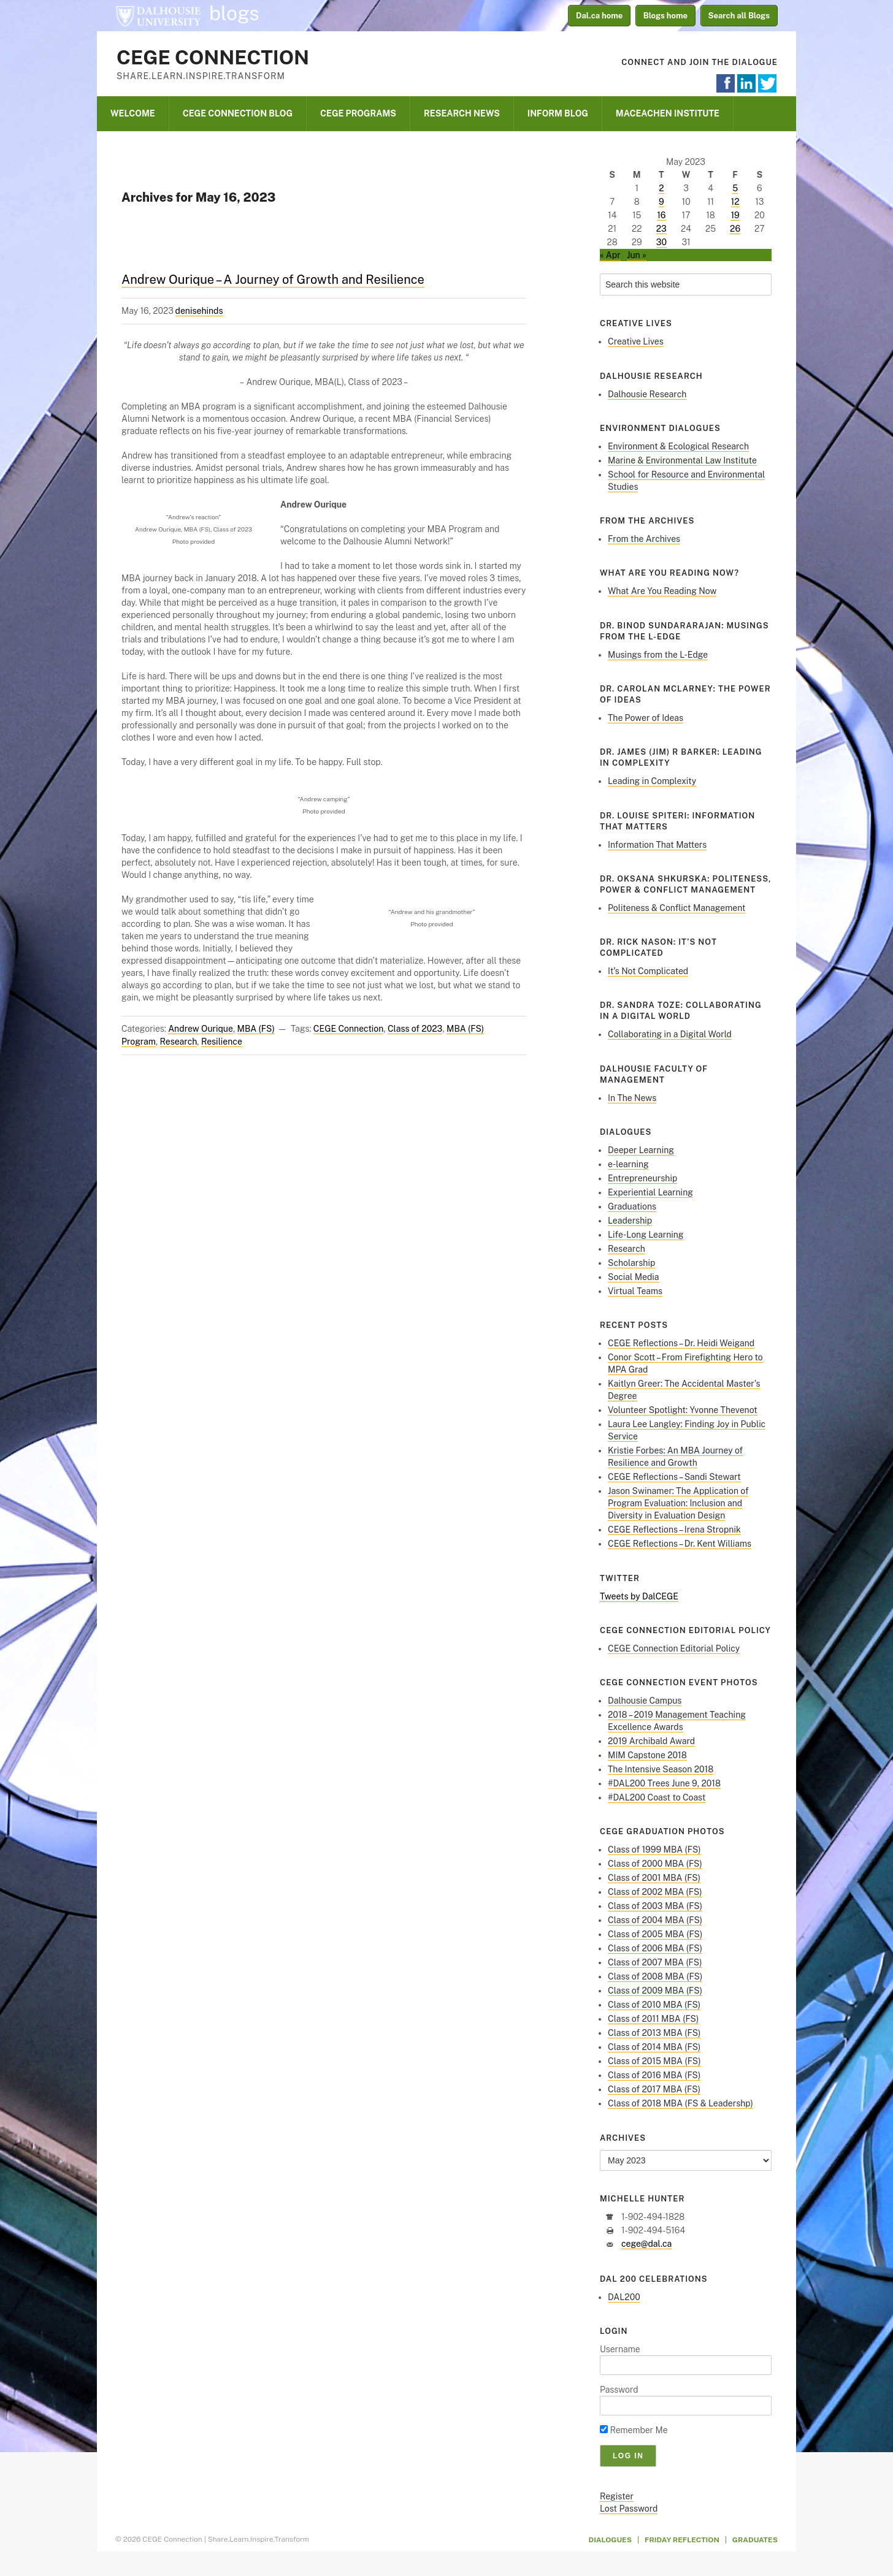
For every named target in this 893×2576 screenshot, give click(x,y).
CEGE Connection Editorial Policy (674, 1648)
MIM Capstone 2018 (647, 1755)
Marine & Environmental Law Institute (682, 460)
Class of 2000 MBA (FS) (655, 1864)
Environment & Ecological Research (678, 446)
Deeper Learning (641, 1150)
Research (178, 1041)
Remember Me (634, 2430)
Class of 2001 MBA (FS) (654, 1878)
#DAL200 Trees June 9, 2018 (664, 1783)
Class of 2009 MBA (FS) (655, 1990)
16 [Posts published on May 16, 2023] (661, 215)
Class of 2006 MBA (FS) (655, 1948)
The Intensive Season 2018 (660, 1769)
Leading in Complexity (652, 781)
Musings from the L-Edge (658, 655)
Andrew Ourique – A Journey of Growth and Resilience (272, 279)
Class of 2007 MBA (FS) (655, 1962)
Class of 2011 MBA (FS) (653, 2019)
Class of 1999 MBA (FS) (654, 1849)
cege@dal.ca (646, 2244)
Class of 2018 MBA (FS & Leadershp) (680, 2103)
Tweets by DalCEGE (639, 1596)
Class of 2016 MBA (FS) (654, 2075)
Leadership (630, 1220)
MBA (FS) (256, 1029)
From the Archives (644, 539)
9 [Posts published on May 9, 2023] (661, 202)
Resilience (221, 1041)
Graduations (632, 1206)
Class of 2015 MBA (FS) (654, 2061)
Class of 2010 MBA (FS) (654, 2005)
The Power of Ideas (645, 718)
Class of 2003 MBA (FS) (655, 1906)
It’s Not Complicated (648, 971)
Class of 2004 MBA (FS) (655, 1920)
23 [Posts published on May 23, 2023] (661, 229)
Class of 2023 (415, 1029)
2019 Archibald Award (651, 1741)
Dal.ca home (599, 15)
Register (617, 2496)
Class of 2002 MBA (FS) (655, 1892)
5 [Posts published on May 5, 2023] (735, 188)
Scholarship (631, 1263)
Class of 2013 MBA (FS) (654, 2033)
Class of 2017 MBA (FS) (654, 2089)
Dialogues (610, 2540)
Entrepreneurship (642, 1178)
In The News (632, 1098)
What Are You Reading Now (662, 591)
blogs (234, 13)
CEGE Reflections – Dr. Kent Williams (679, 1544)
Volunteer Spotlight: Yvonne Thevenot (682, 1410)
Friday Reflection (682, 2540)
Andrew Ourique (200, 1029)
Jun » (636, 255)
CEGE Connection (213, 57)
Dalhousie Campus (644, 1700)
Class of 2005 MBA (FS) (655, 1934)
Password (619, 2390)
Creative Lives (636, 341)
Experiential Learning (650, 1192)
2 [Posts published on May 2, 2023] (661, 188)
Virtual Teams (635, 1291)
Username (620, 2349)
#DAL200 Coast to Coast (656, 1797)
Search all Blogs (739, 15)
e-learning (628, 1164)
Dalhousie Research (647, 394)
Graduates (755, 2540)
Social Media (633, 1277)
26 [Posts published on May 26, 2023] (735, 229)
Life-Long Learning (646, 1235)
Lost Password (628, 2508)
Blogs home (665, 15)
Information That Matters (657, 845)
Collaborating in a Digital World (670, 1034)
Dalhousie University (158, 15)
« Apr (610, 255)
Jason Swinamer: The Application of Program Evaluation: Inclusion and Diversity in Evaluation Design (678, 1503)
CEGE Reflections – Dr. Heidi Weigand (681, 1343)
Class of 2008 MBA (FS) (655, 1976)
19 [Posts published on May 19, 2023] (734, 215)
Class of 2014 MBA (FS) (654, 2047)
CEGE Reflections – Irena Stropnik (674, 1529)
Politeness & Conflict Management (677, 908)
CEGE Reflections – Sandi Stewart (674, 1477)
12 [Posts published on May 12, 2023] (735, 202)
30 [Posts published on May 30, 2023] (661, 242)
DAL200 (624, 2297)
